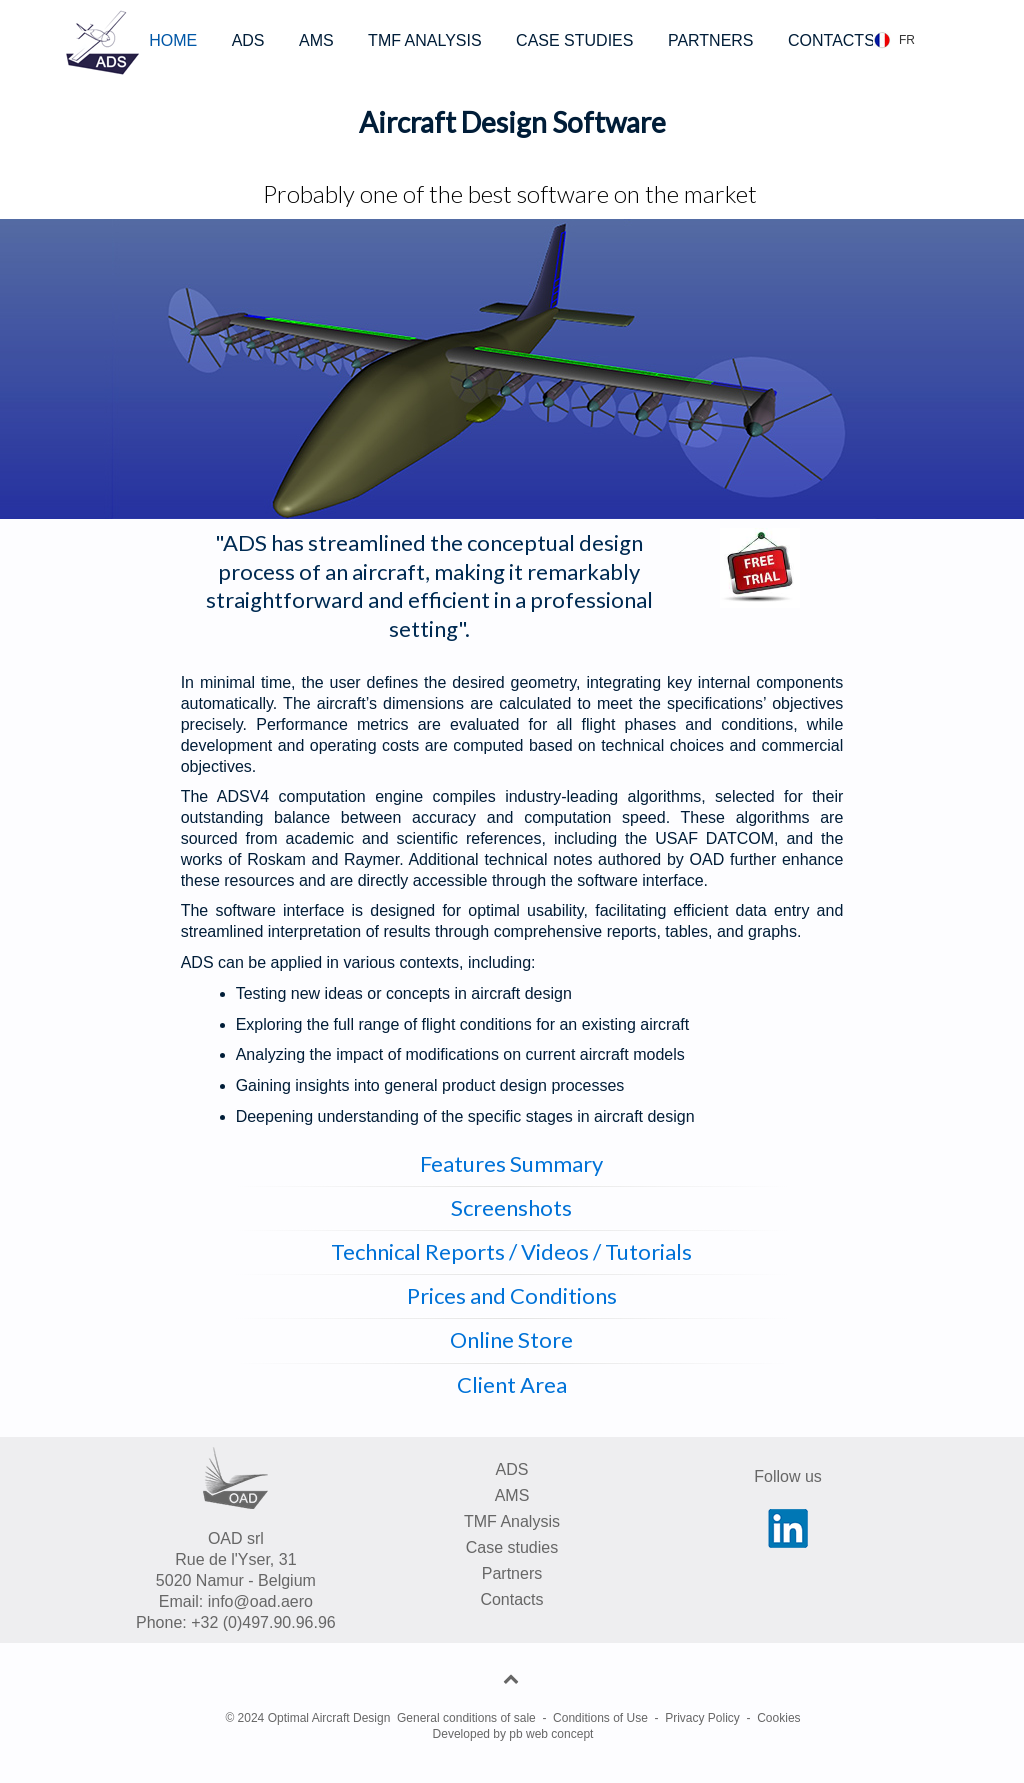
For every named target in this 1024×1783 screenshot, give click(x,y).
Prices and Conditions (512, 1295)
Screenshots (511, 1207)
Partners (512, 1573)
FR (907, 40)
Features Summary (511, 1163)
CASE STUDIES (574, 40)
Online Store (511, 1339)
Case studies (512, 1547)
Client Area (512, 1384)
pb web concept (551, 1734)
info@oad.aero (260, 1601)
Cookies (778, 1718)
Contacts (511, 1599)
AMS (316, 40)
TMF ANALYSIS (425, 40)
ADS (248, 40)
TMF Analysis (512, 1521)
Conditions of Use (600, 1718)
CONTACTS (831, 40)
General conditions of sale (466, 1718)
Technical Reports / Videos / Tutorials (511, 1251)
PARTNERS (711, 40)
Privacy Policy (702, 1718)
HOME (173, 40)
